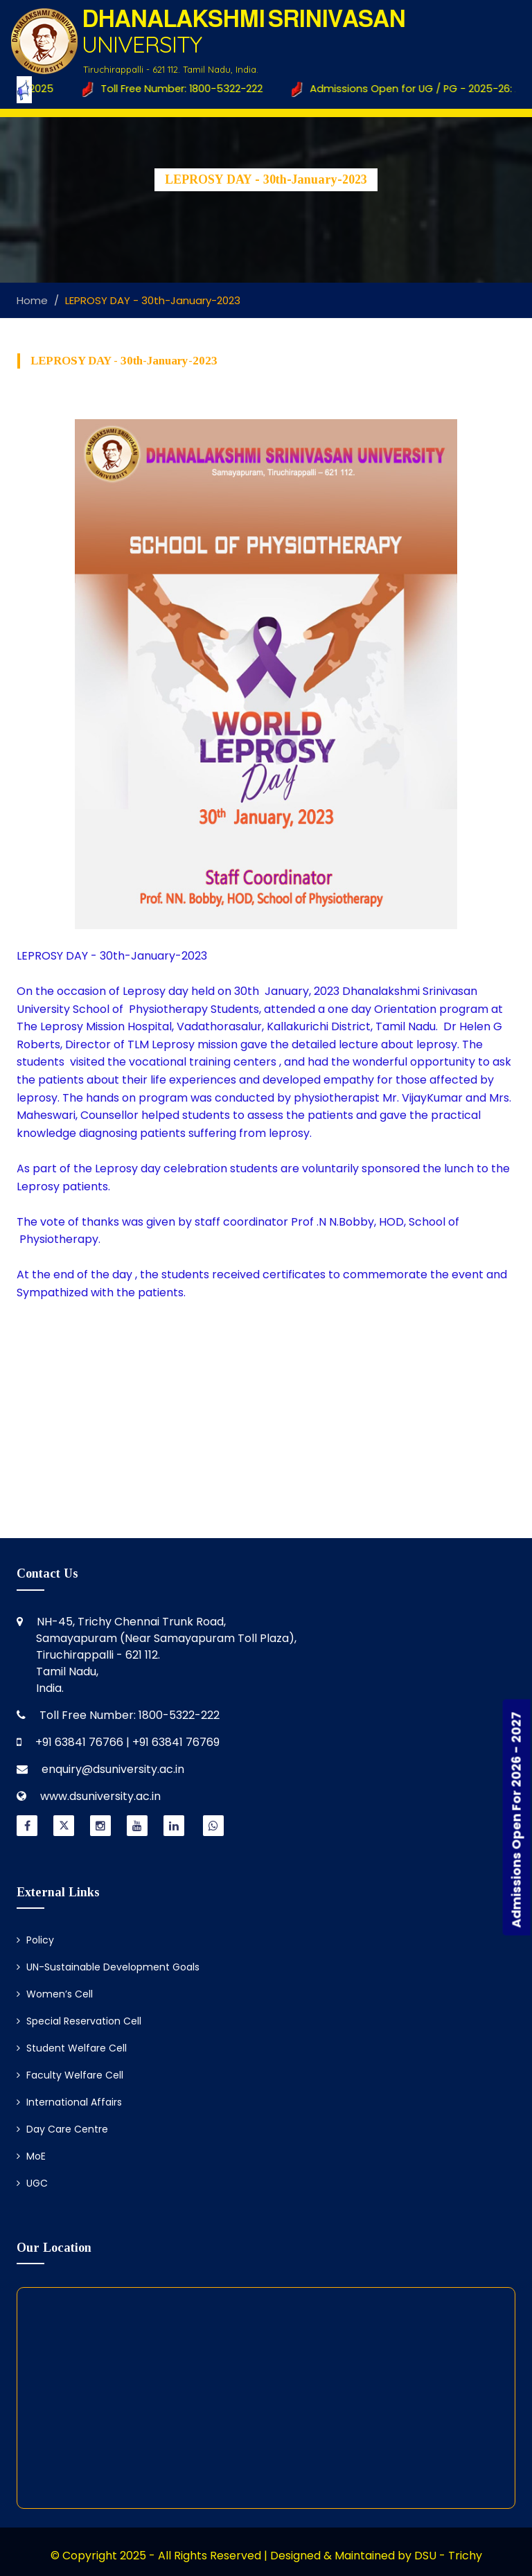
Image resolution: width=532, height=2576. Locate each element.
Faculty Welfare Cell (70, 2075)
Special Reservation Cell (79, 2021)
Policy (35, 1940)
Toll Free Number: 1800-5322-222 (179, 89)
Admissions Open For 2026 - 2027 (516, 1819)
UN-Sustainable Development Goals (108, 1967)
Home (32, 300)
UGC (32, 2183)
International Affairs (69, 2102)
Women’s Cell (55, 1994)
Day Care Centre (62, 2129)
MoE (31, 2156)
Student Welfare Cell (72, 2048)
